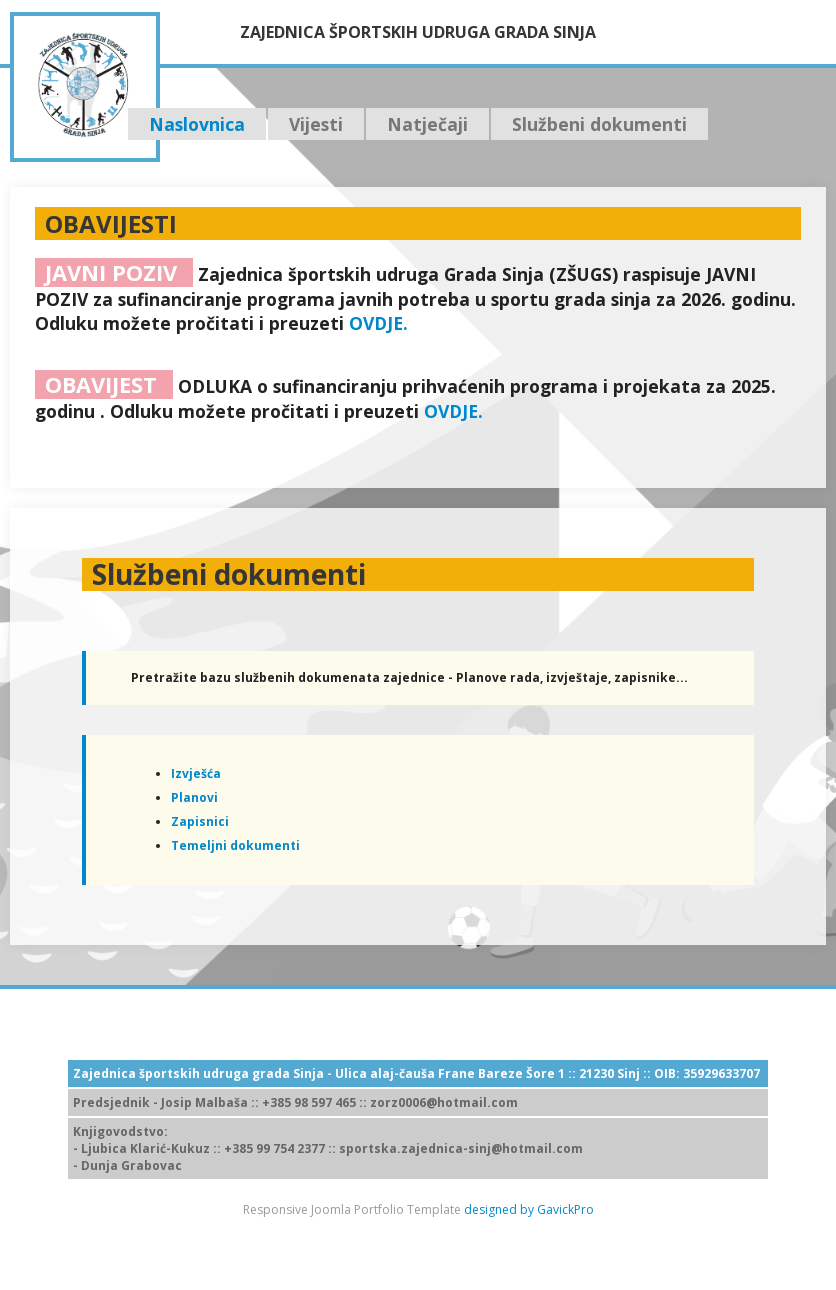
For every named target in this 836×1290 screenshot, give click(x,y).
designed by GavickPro (529, 1209)
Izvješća (196, 773)
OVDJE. (378, 323)
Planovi (194, 797)
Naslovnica (197, 124)
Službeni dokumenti (599, 124)
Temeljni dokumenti (235, 845)
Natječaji (427, 124)
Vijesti (316, 124)
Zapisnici (200, 821)
